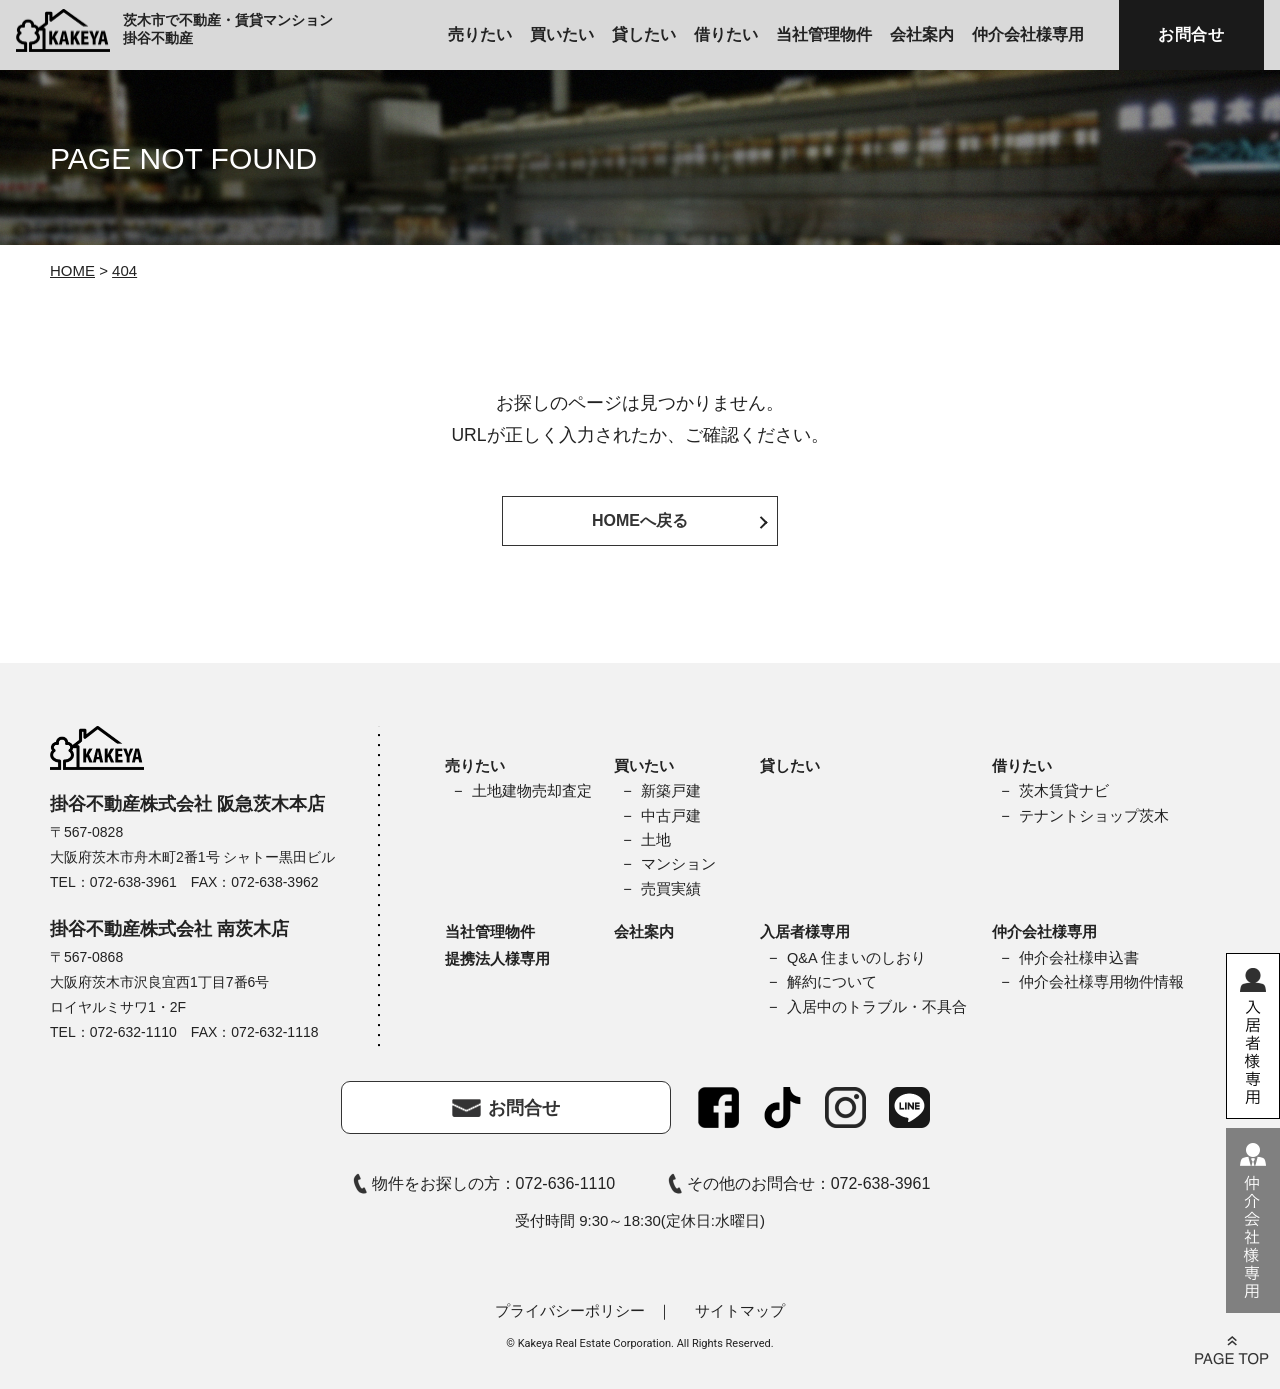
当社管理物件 (824, 34)
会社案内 (922, 34)
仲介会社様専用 (1028, 34)
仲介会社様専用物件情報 (1101, 982)
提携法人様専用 (497, 958)
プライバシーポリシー (570, 1310)
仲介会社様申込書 (1079, 958)
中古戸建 (671, 816)
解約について (832, 982)
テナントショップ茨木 (1094, 816)
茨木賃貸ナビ (1064, 791)
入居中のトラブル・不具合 (877, 1007)
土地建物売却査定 (532, 791)
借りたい (726, 34)
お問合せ (1191, 34)
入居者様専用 (805, 931)
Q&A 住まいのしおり (856, 958)
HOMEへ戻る (640, 520)
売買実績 (671, 889)
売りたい (480, 34)
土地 (656, 840)
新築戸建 (671, 791)
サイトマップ (740, 1310)
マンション (678, 864)
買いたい (562, 34)
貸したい (644, 34)
